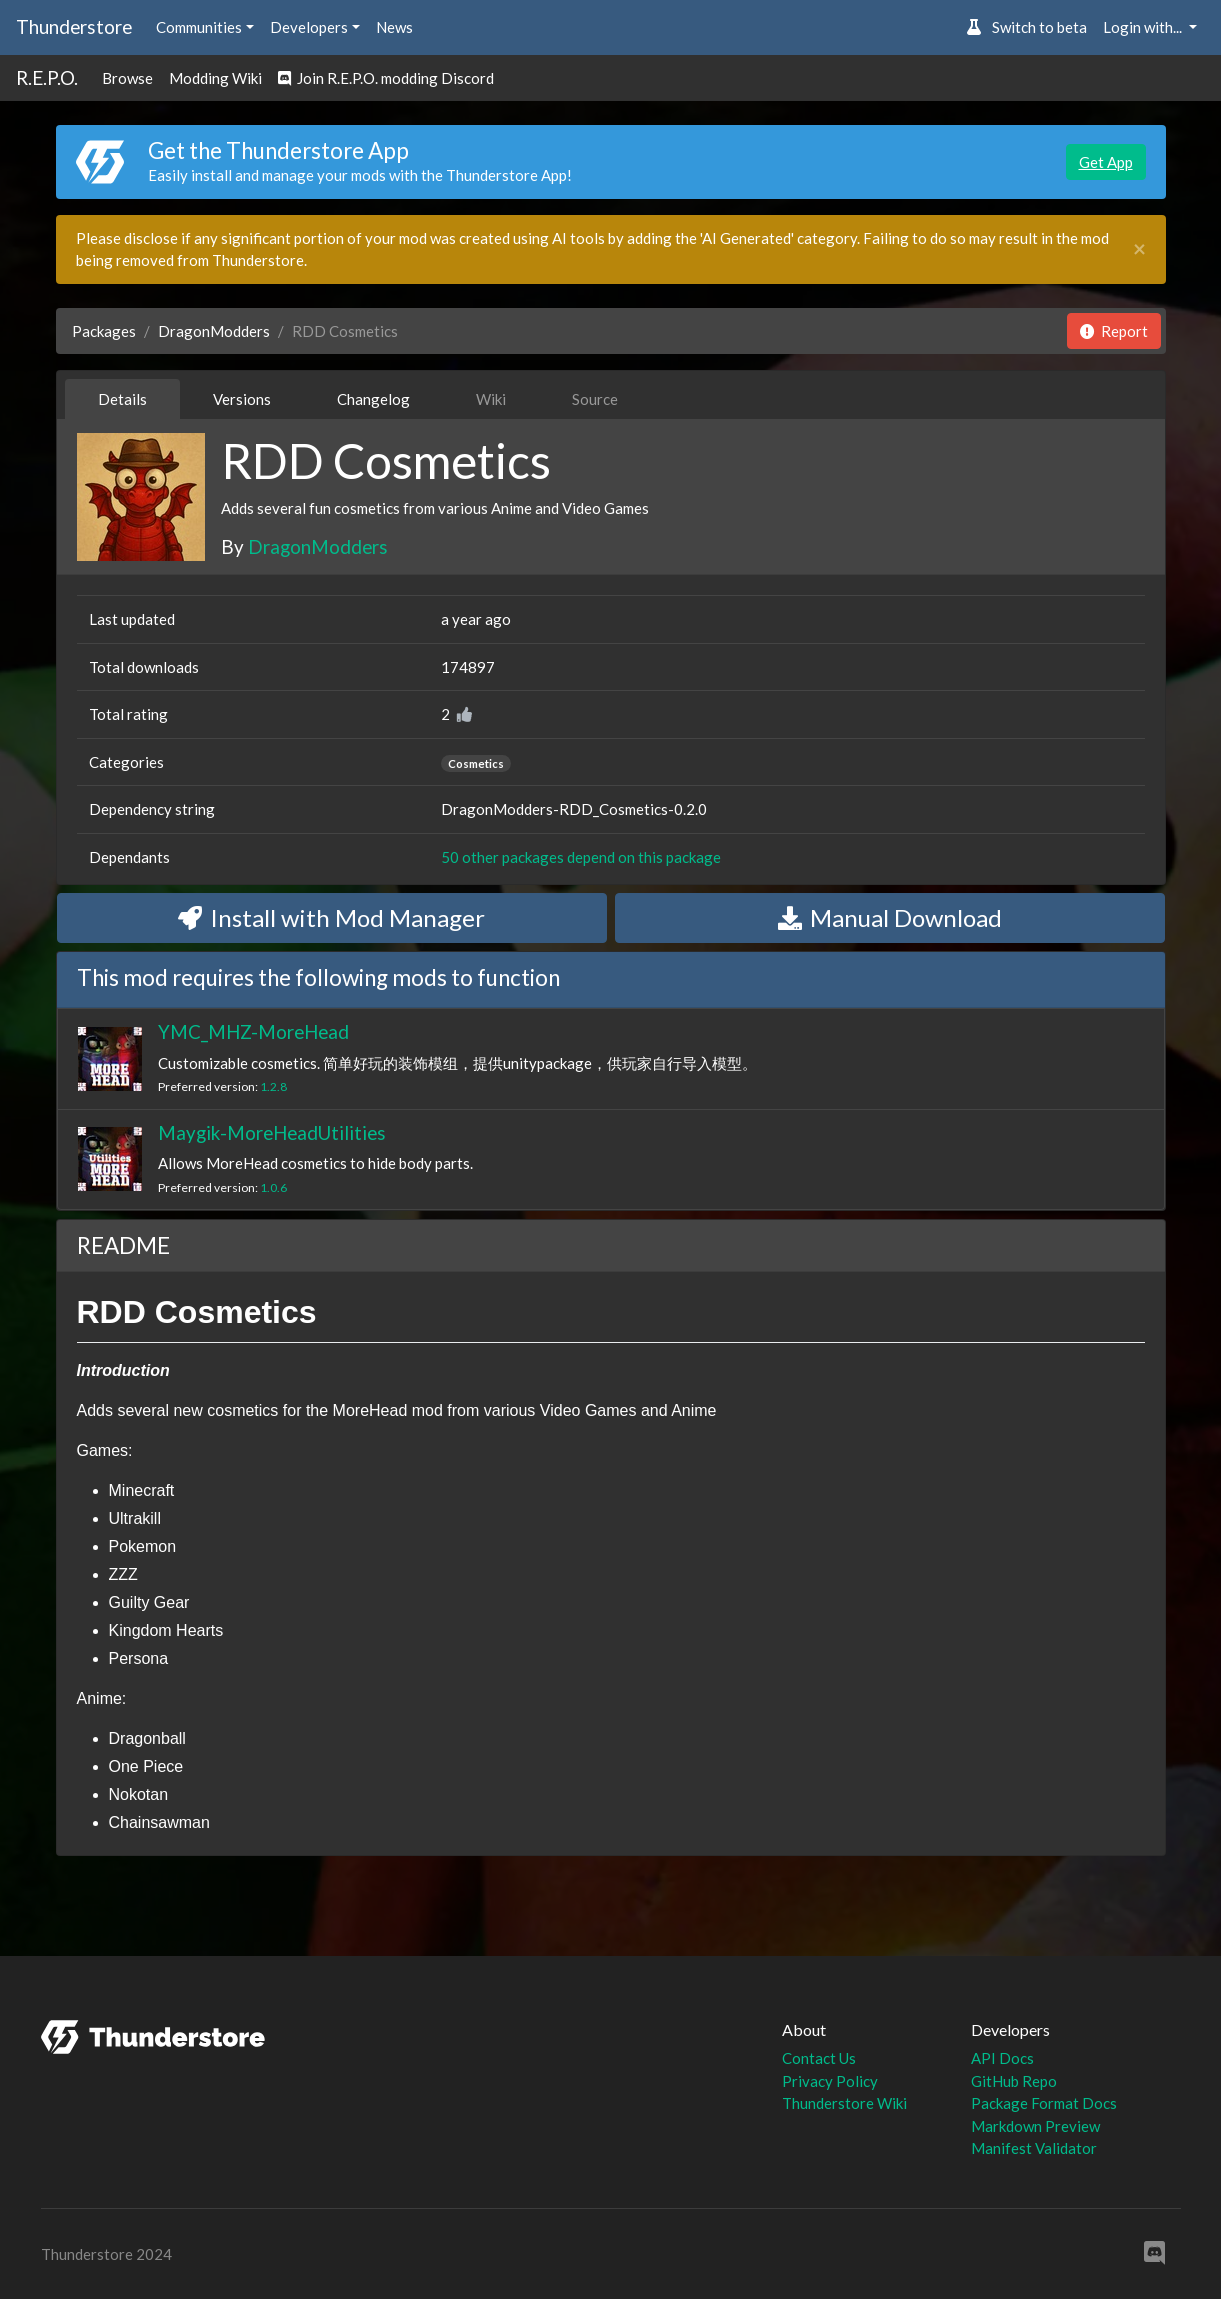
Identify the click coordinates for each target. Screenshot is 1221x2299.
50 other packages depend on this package (581, 857)
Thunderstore (74, 26)
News (394, 27)
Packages (104, 331)
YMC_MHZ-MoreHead (253, 1031)
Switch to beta (1026, 27)
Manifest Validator (1034, 2148)
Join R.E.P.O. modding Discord (386, 78)
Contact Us (819, 2058)
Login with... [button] (1144, 27)
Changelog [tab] (373, 399)
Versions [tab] (242, 399)
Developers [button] (309, 27)
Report (1114, 331)
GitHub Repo (1014, 2081)
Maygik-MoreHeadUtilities (272, 1132)
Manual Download (890, 917)
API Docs (1002, 2058)
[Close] (1139, 249)
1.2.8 (273, 1086)
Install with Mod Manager (331, 917)
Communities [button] (199, 27)
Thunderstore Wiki (844, 2103)
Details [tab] (122, 399)
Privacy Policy (830, 2081)
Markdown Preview (1035, 2126)
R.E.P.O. (47, 77)
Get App (1106, 162)
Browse (127, 78)
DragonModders (214, 331)
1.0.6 (273, 1187)
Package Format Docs (1044, 2103)
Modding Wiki (215, 78)
